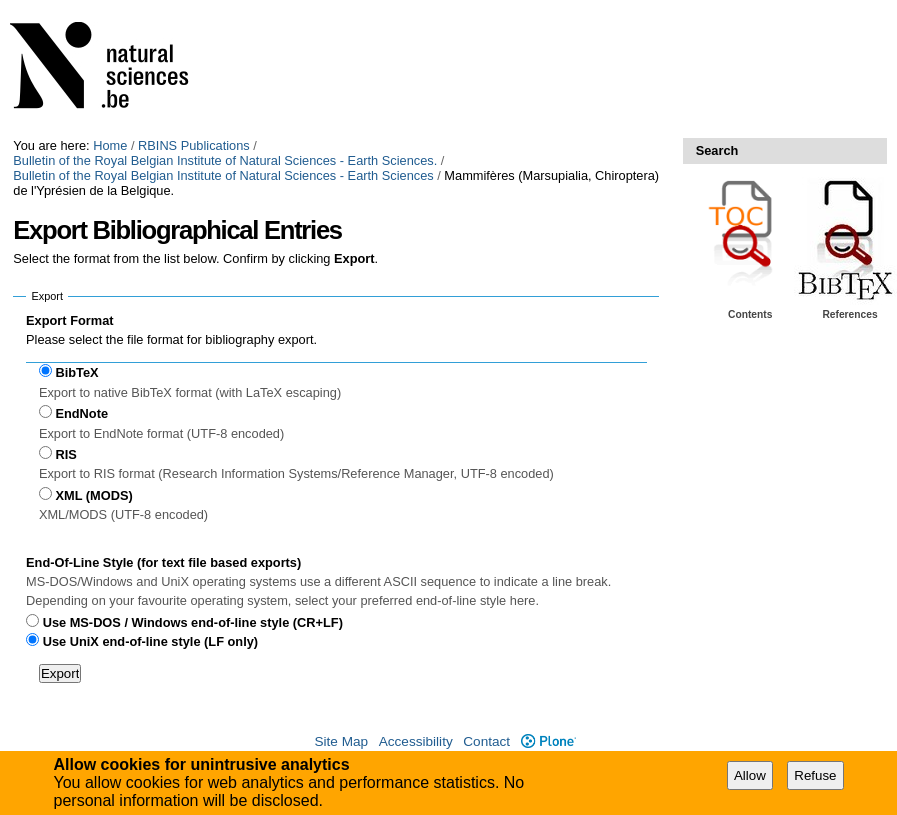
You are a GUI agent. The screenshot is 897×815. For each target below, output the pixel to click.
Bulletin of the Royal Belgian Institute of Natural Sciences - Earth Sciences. (225, 160)
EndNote (81, 413)
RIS (65, 454)
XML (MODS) (93, 495)
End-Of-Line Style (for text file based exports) (163, 562)
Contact (486, 741)
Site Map (341, 741)
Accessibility (416, 741)
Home (110, 145)
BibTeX (76, 372)
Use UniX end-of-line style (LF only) (150, 641)
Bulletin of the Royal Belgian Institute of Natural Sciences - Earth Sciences (223, 175)
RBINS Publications (194, 145)
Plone (548, 741)
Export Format (69, 320)
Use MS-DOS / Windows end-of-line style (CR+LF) (193, 622)
